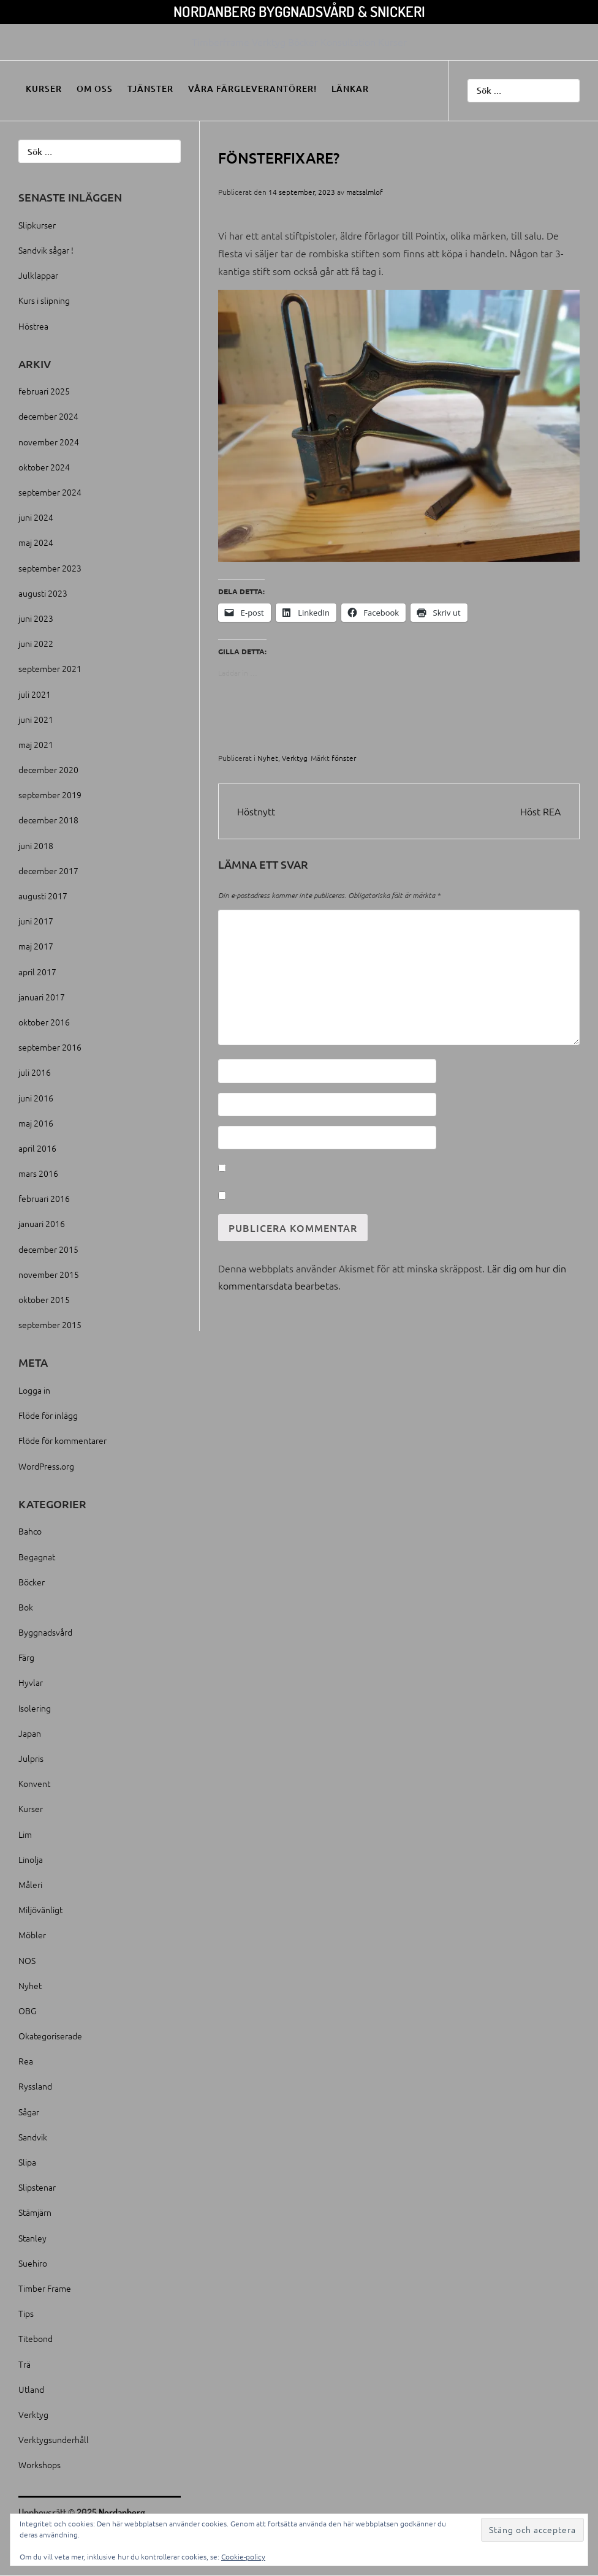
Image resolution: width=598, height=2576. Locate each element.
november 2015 (48, 1274)
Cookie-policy (243, 2556)
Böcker (31, 1582)
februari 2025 (44, 391)
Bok (25, 1607)
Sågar (28, 2112)
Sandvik (32, 2137)
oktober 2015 (44, 1299)
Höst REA (540, 811)
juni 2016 (35, 1098)
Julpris (31, 1758)
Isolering (34, 1708)
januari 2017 (41, 997)
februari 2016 (44, 1198)
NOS (27, 1960)
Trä (24, 2364)
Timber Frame (44, 2288)
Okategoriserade (50, 2036)
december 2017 (48, 870)
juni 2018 (35, 845)
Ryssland (35, 2086)
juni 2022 (35, 643)
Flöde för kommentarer (62, 1440)
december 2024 (48, 416)
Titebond (35, 2338)
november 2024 (48, 442)
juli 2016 (34, 1072)
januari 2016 (41, 1223)
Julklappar (38, 275)
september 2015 (49, 1324)
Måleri (30, 1884)
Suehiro (32, 2263)
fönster (343, 758)
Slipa (27, 2162)
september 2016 (49, 1047)
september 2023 (49, 568)
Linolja (30, 1859)
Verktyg (295, 758)
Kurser (44, 88)
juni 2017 (35, 921)
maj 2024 (35, 542)
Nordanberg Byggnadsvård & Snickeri (299, 11)
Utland (31, 2389)
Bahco (30, 1531)
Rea (25, 2061)
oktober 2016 (44, 1022)
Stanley (32, 2238)
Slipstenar (37, 2187)
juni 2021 (35, 719)
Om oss (95, 88)
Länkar (350, 88)
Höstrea (33, 326)
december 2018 (48, 820)
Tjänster (150, 88)
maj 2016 (35, 1123)
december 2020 (48, 769)
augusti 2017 (42, 896)
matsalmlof (364, 192)
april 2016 (37, 1148)
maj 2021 (35, 744)
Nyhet (267, 758)
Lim (25, 1834)
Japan (29, 1733)
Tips (26, 2313)
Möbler (32, 1934)
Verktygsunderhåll (53, 2439)
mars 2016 (38, 1173)
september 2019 (49, 794)
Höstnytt (256, 811)
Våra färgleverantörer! (252, 88)
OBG (27, 2010)
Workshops (39, 2464)
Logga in (34, 1390)
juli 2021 (34, 694)
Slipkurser (37, 225)
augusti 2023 (42, 593)
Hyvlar (30, 1682)
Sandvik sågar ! (46, 250)
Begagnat (36, 1557)
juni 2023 (35, 618)
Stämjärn (34, 2212)
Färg (26, 1657)
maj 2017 (35, 946)
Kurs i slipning (44, 300)
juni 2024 (35, 517)
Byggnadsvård (45, 1632)
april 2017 (37, 971)
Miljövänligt (40, 1909)
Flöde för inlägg (48, 1415)
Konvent (34, 1783)
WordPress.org (46, 1466)
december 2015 (48, 1249)
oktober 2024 (44, 467)
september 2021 (49, 668)
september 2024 (49, 492)
